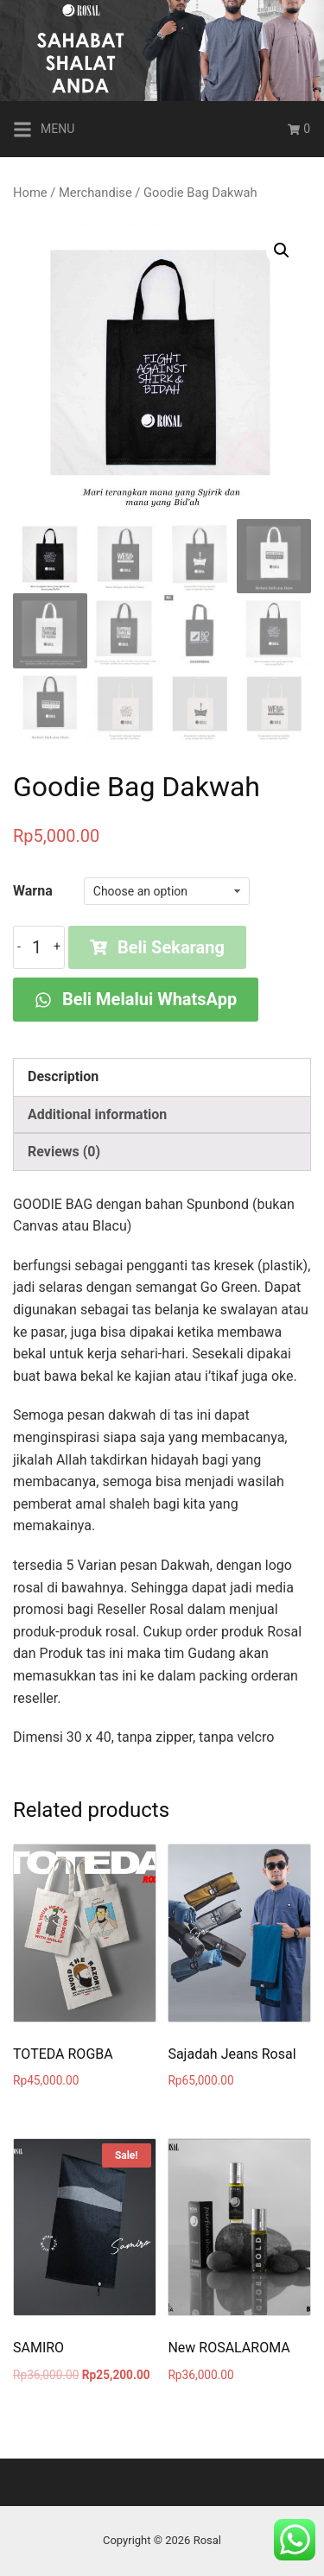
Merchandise (95, 192)
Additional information (97, 1114)
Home (30, 192)
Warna (33, 891)
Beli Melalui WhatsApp (136, 999)
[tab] (162, 1077)
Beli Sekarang (157, 947)
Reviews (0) (64, 1151)
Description (63, 1076)
